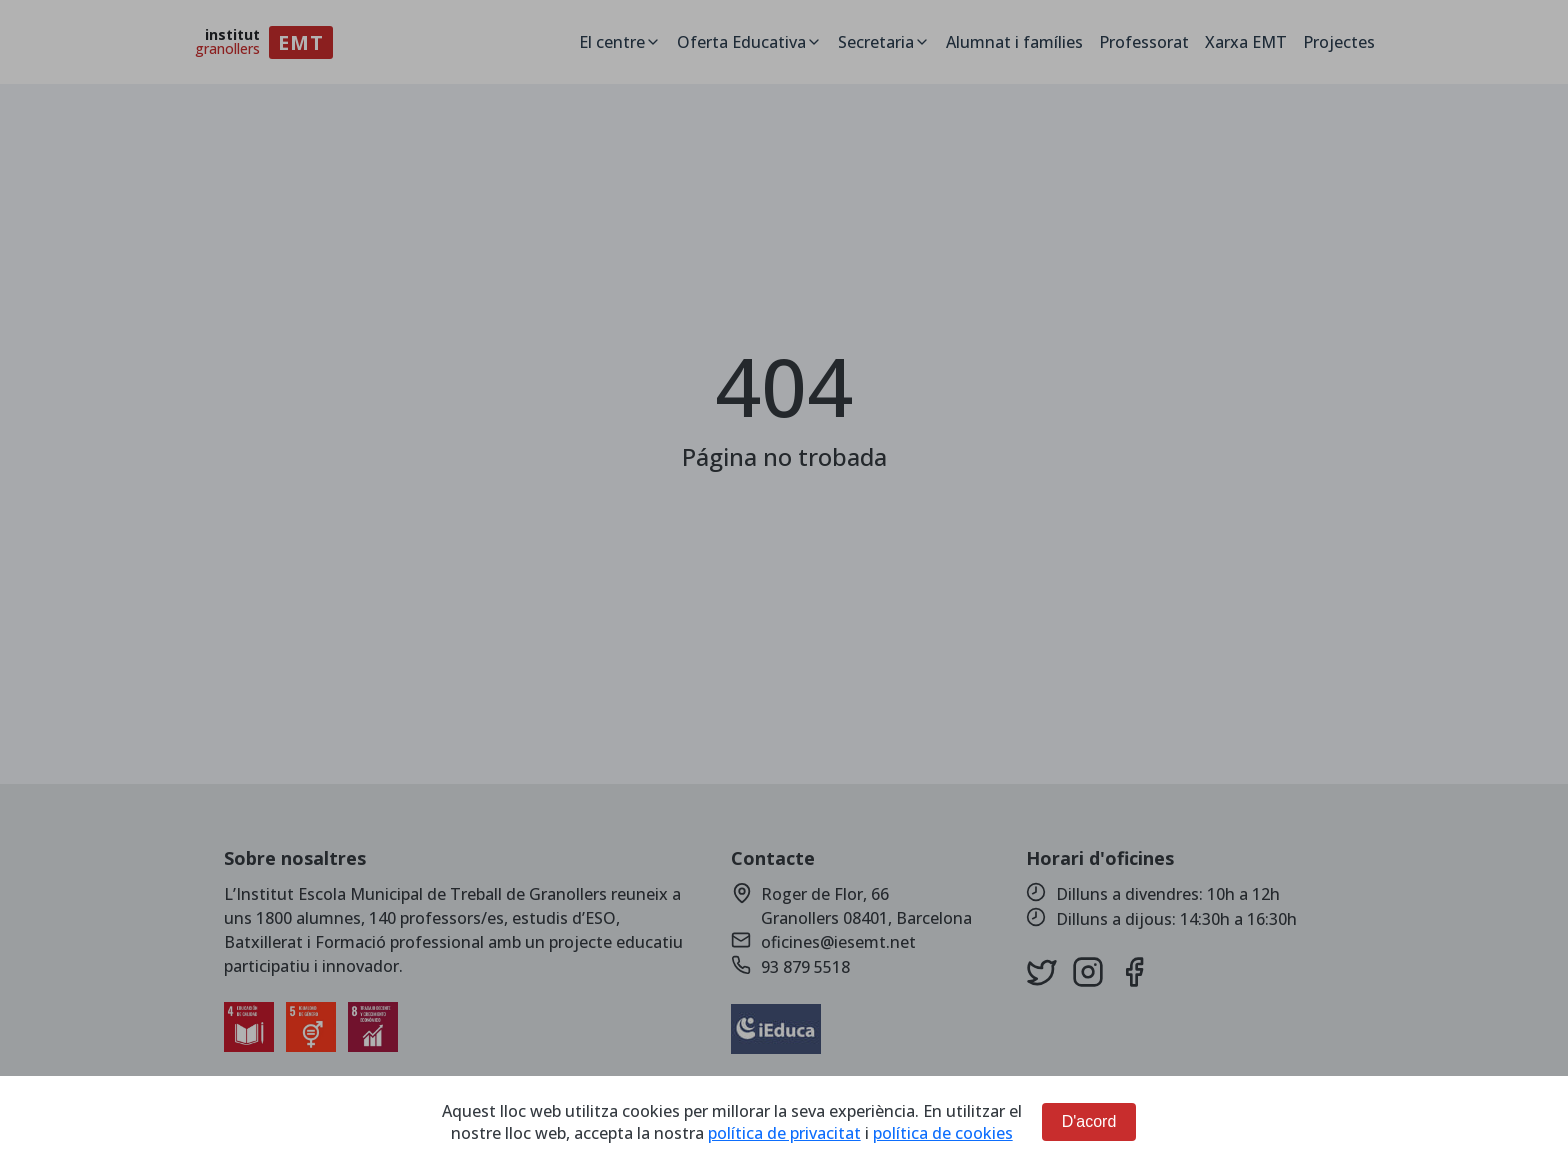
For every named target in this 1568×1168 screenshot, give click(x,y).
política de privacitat (784, 1133)
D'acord (1089, 1121)
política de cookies (943, 1133)
